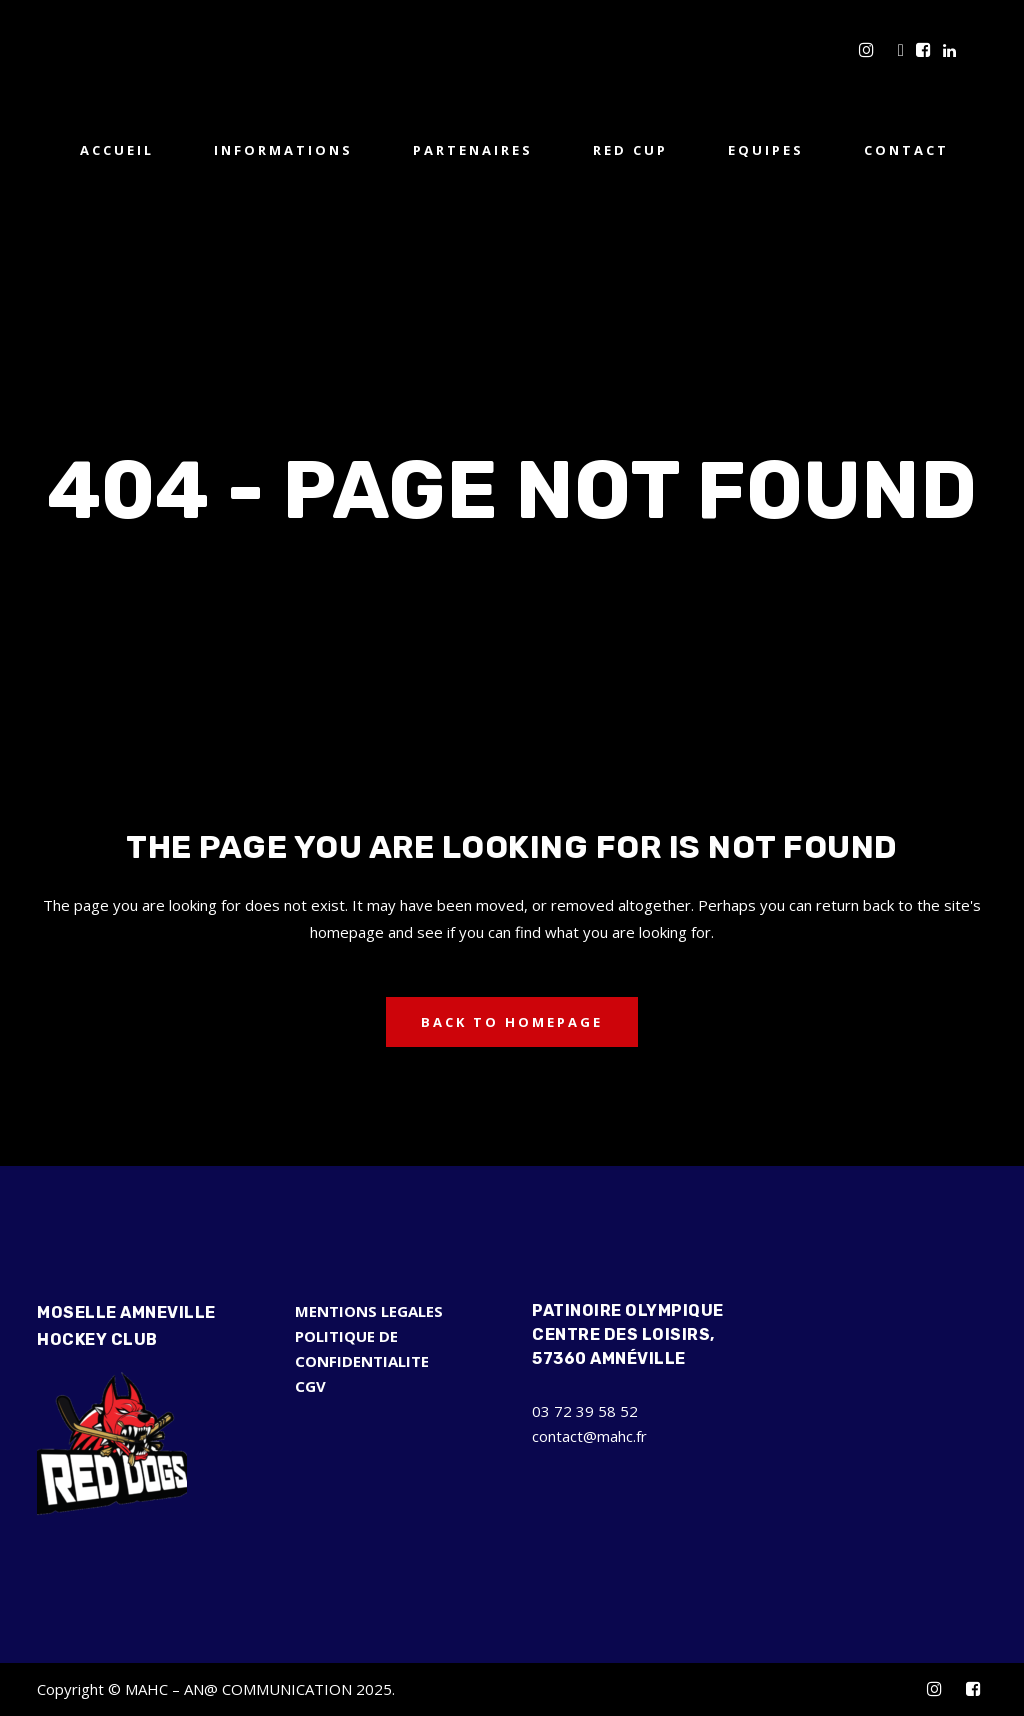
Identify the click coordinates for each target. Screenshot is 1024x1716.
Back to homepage (512, 1022)
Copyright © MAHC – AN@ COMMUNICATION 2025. (216, 1689)
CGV (310, 1386)
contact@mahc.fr (589, 1436)
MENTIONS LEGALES (369, 1311)
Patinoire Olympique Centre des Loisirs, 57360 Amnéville (628, 1334)
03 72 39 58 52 (585, 1411)
